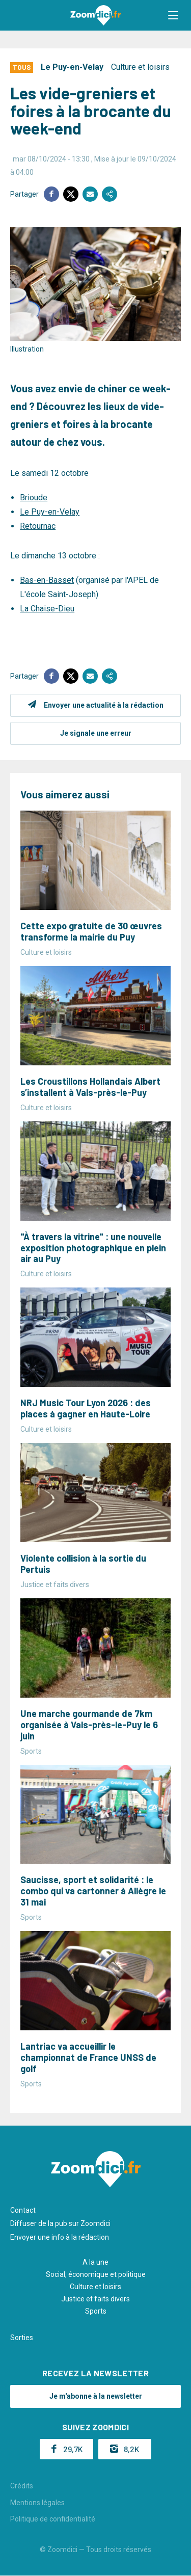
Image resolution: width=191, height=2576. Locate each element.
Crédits (21, 2486)
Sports (95, 2311)
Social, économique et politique (96, 2274)
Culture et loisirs (140, 67)
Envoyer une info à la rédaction (59, 2237)
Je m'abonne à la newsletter (95, 2396)
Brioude (33, 497)
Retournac (38, 526)
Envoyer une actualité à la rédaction (103, 705)
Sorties (21, 2337)
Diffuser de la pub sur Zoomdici (60, 2223)
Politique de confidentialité (52, 2519)
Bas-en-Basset (47, 580)
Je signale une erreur (95, 733)
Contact (23, 2210)
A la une (95, 2262)
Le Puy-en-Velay (72, 67)
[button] (173, 15)
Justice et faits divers (95, 2299)
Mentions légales (37, 2503)
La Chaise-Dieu (47, 608)
